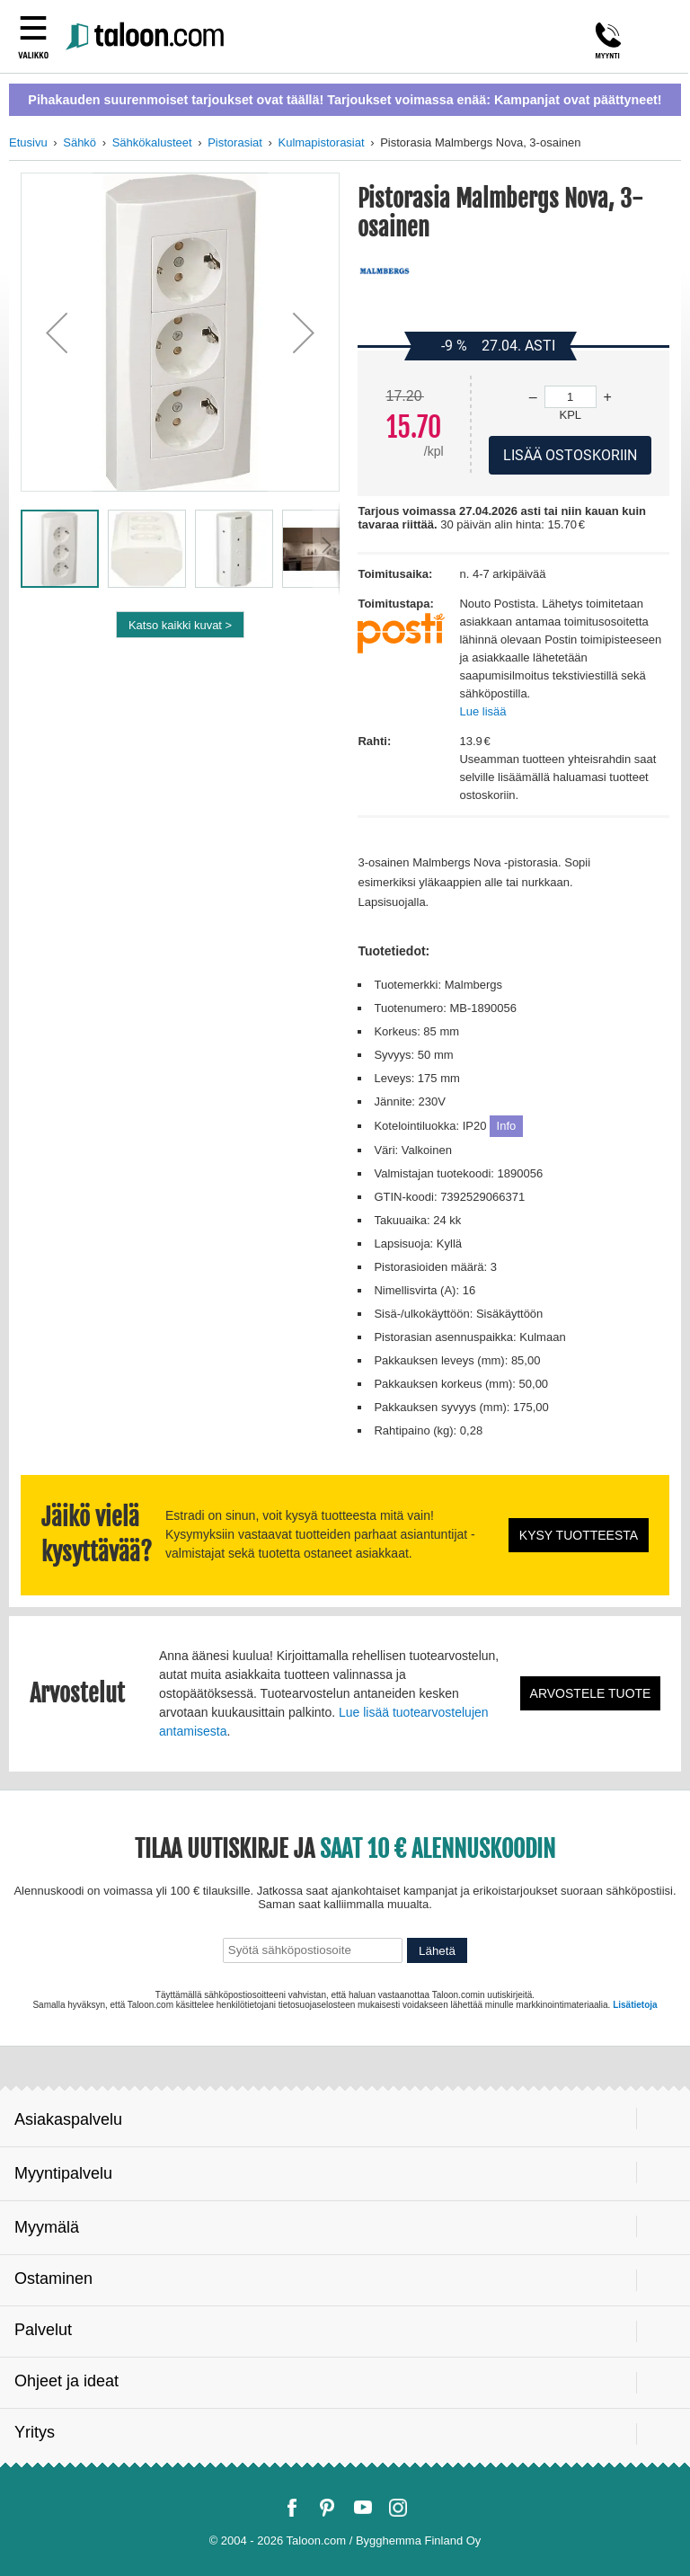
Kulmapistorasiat (322, 142)
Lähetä (437, 1951)
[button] (57, 332)
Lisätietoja (635, 2005)
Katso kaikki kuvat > (180, 625)
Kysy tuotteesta (578, 1535)
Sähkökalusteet (152, 142)
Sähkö (79, 142)
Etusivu (28, 142)
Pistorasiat (235, 142)
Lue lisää (482, 711)
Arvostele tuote (590, 1693)
